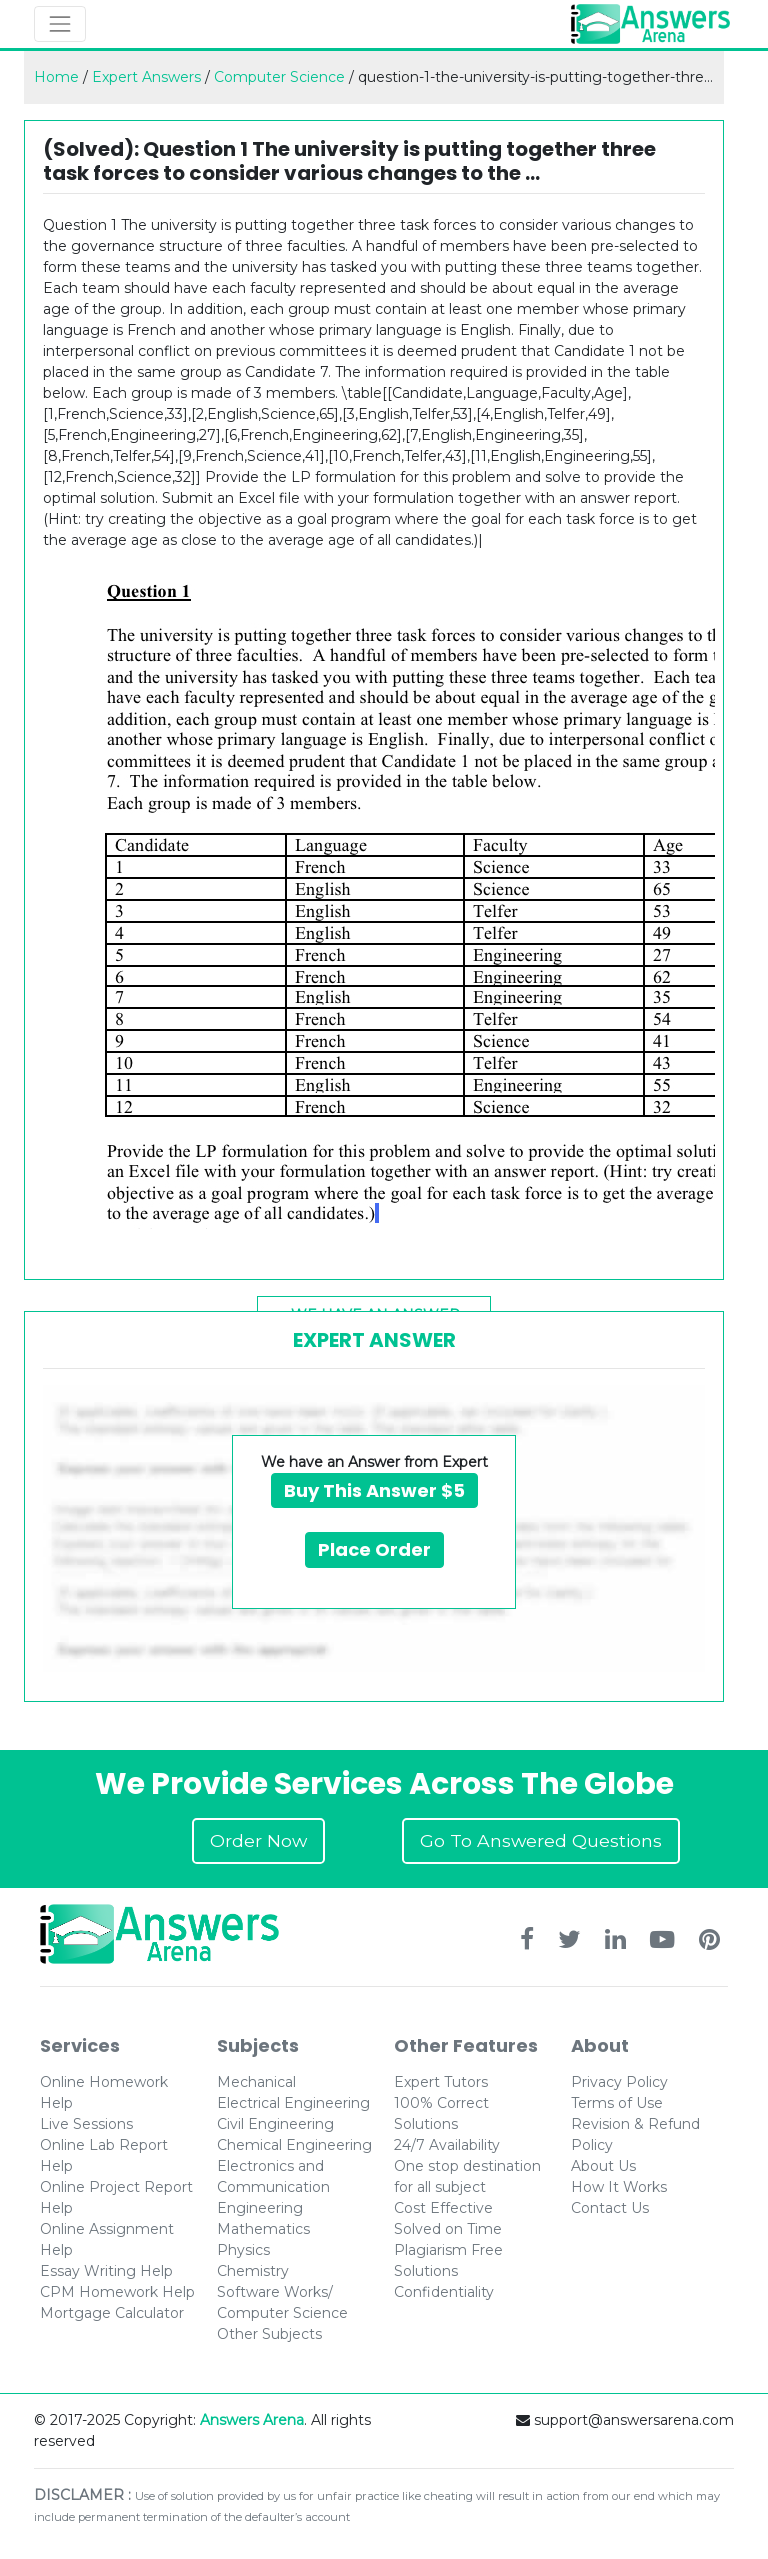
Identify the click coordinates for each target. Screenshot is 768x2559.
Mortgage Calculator (112, 2313)
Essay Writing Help (106, 2271)
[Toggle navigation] (60, 24)
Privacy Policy (619, 2082)
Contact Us (610, 2208)
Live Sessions (86, 2124)
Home (56, 77)
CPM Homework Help (117, 2292)
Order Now (258, 1840)
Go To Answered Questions (541, 1840)
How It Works (619, 2187)
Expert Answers (146, 77)
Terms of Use (617, 2103)
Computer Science (279, 77)
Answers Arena (252, 2420)
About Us (603, 2166)
